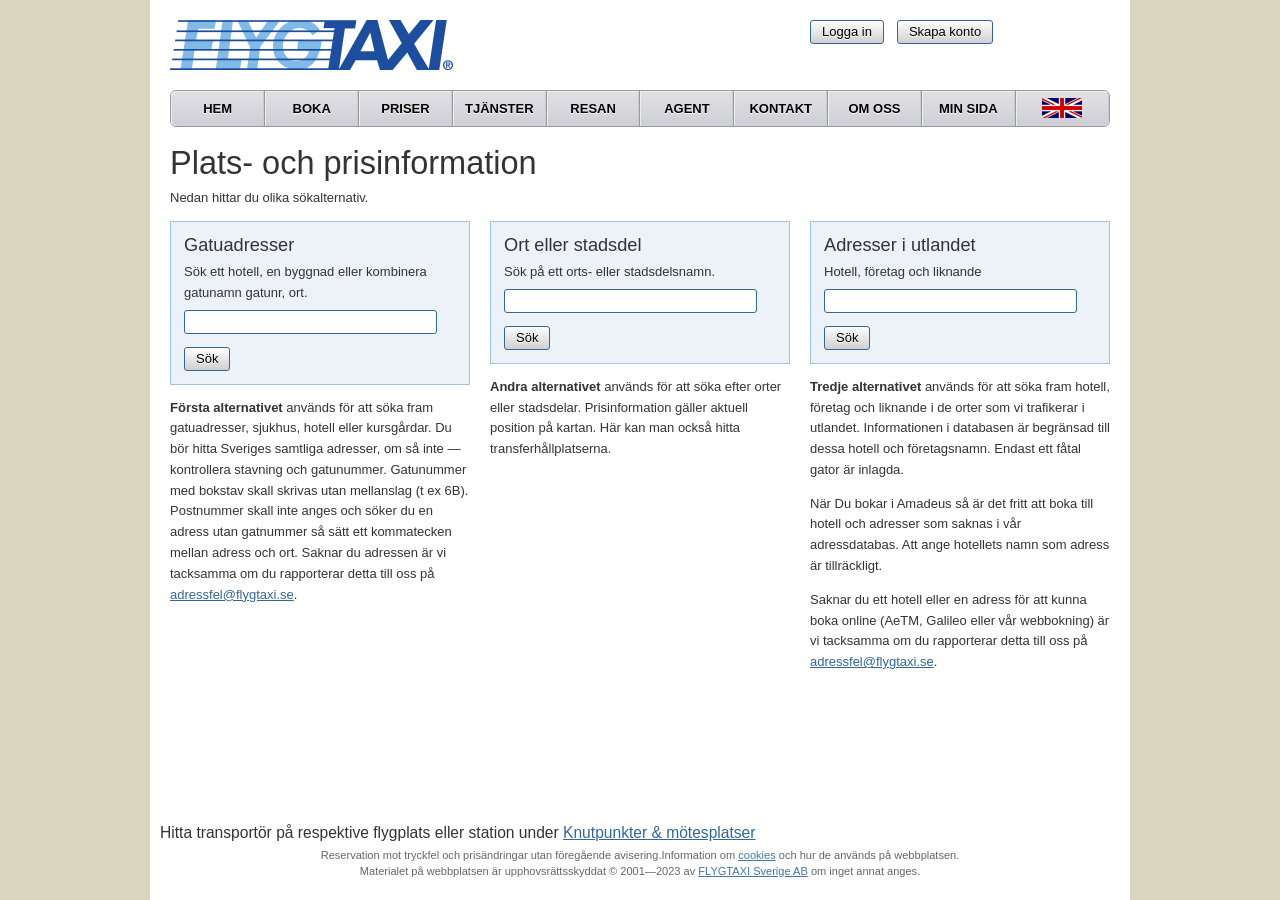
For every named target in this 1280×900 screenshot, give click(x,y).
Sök (207, 358)
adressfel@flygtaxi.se (232, 594)
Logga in (847, 31)
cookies (756, 855)
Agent (687, 108)
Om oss (874, 108)
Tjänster (499, 108)
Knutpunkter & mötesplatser (659, 832)
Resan (593, 108)
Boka (312, 108)
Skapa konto (945, 31)
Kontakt (780, 108)
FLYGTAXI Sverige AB (753, 871)
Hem (217, 108)
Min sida (968, 108)
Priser (405, 108)
